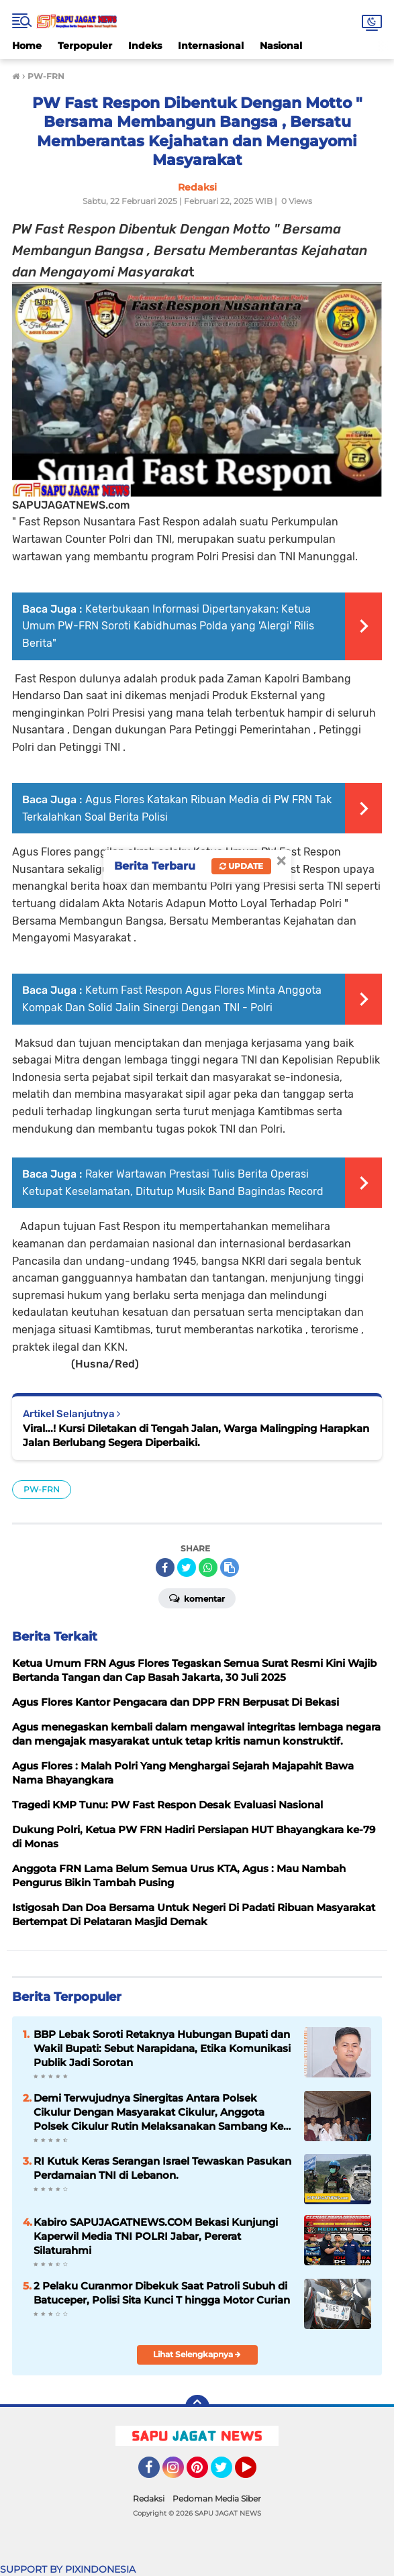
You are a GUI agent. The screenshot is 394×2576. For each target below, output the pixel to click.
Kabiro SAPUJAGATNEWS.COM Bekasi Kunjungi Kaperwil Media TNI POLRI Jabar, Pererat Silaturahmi (156, 2236)
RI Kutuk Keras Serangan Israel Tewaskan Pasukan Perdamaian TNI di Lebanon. (162, 2168)
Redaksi (148, 2498)
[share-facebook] (165, 1567)
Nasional (281, 46)
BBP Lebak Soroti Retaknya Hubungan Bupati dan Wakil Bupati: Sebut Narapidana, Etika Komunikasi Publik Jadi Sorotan (162, 2048)
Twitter (227, 2473)
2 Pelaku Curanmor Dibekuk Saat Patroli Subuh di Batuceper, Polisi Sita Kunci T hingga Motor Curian (162, 2292)
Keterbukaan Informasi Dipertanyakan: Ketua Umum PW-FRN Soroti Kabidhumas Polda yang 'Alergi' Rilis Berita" (168, 626)
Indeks (145, 46)
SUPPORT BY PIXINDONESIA (68, 2569)
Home (27, 46)
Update (241, 866)
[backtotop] (197, 2407)
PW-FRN (41, 1489)
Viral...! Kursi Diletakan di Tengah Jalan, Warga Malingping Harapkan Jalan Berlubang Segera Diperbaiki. (196, 1435)
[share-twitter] (186, 1567)
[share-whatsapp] (208, 1567)
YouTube (255, 2473)
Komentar (197, 1597)
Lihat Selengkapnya (197, 2354)
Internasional (211, 46)
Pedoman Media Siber (217, 2498)
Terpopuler (85, 46)
